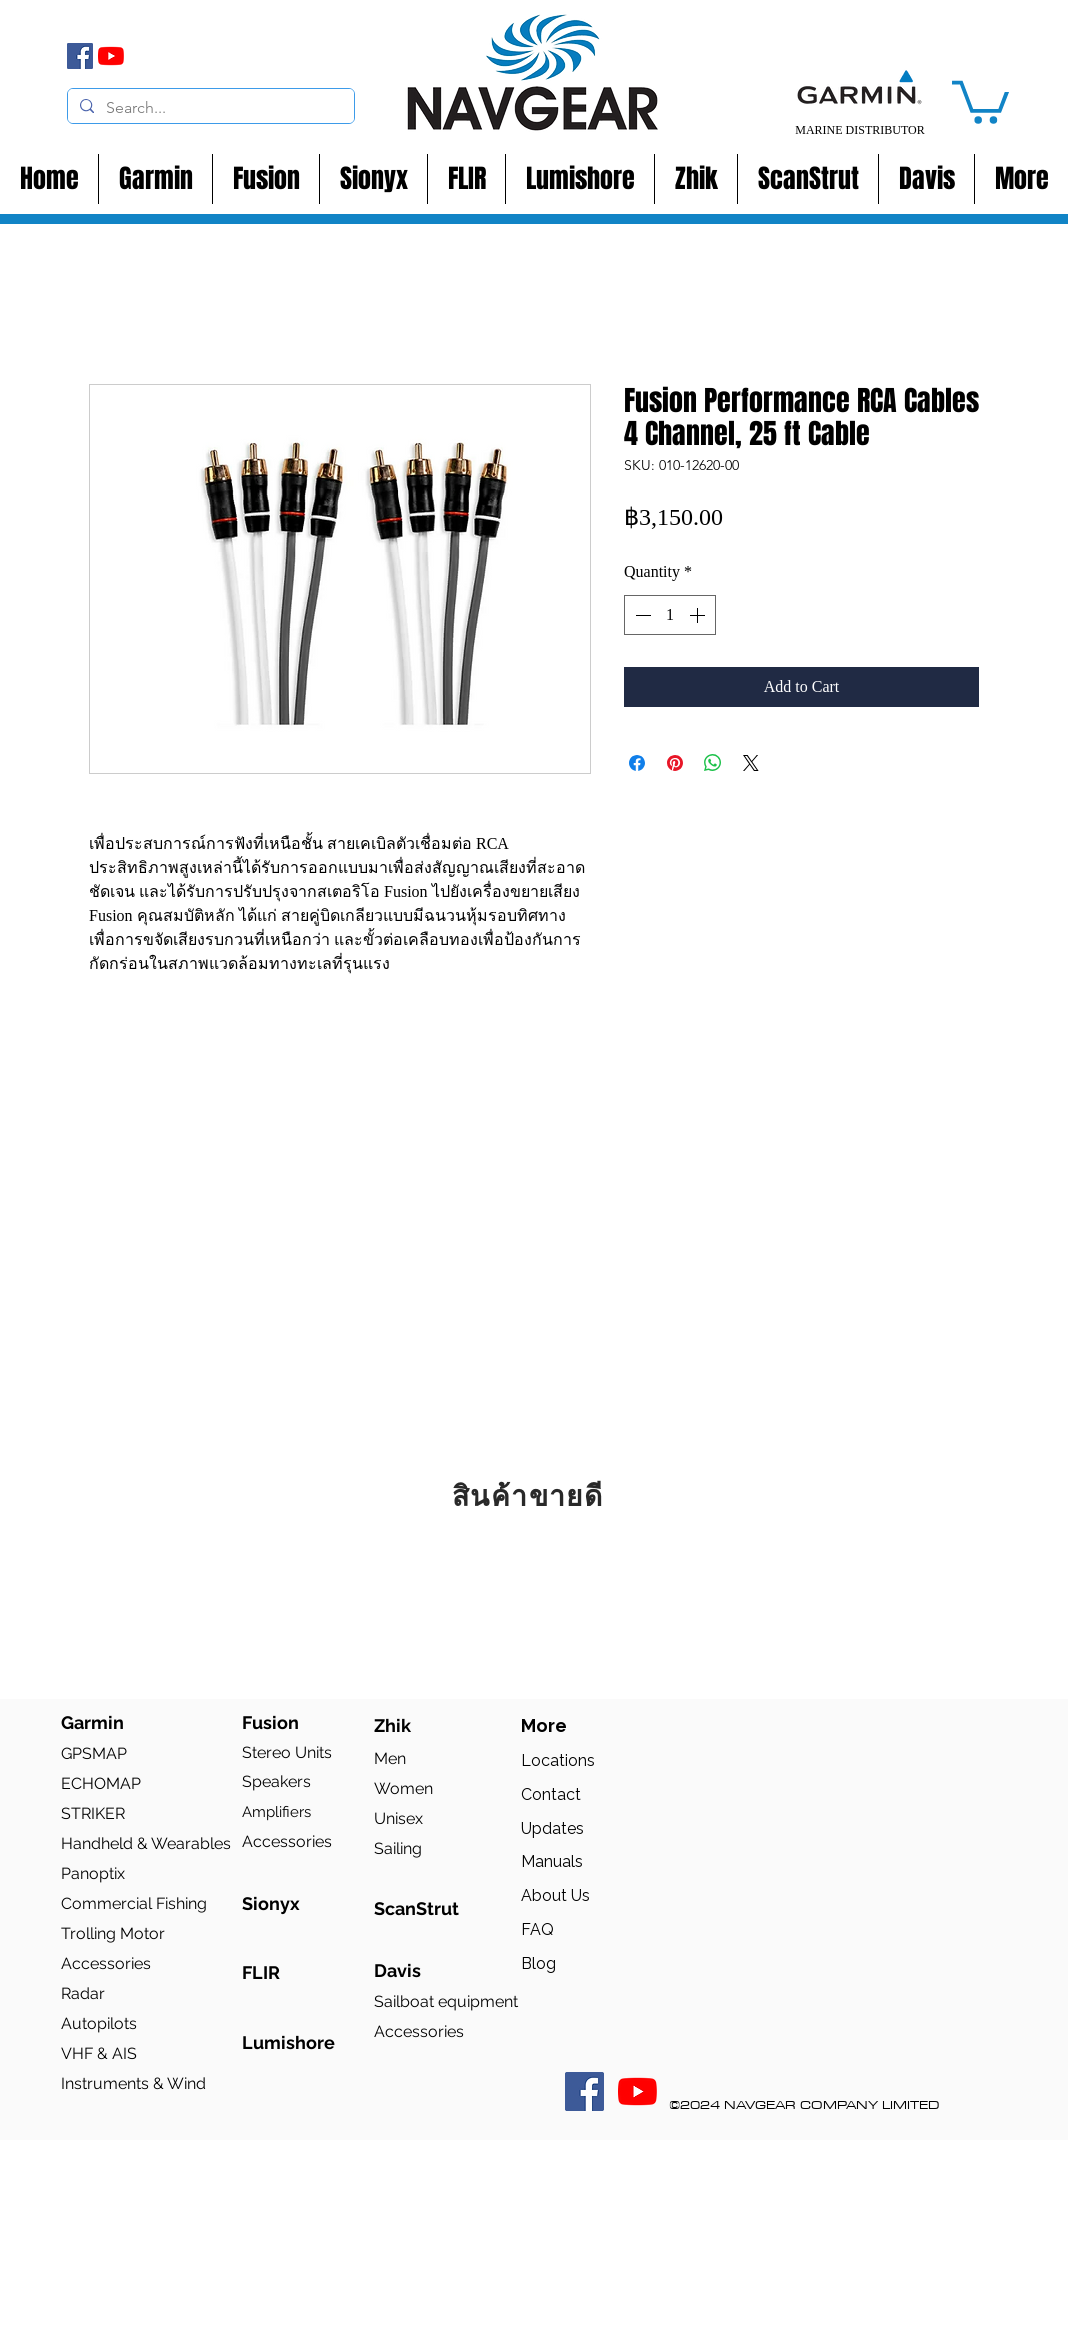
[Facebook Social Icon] (584, 2091)
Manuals (552, 1861)
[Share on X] (751, 763)
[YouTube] (111, 56)
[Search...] (209, 108)
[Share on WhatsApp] (713, 763)
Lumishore (288, 2042)
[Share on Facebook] (637, 763)
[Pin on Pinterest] (675, 763)
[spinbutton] (670, 615)
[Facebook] (80, 56)
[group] (534, 1603)
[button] (980, 100)
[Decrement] (641, 615)
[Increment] (699, 615)
